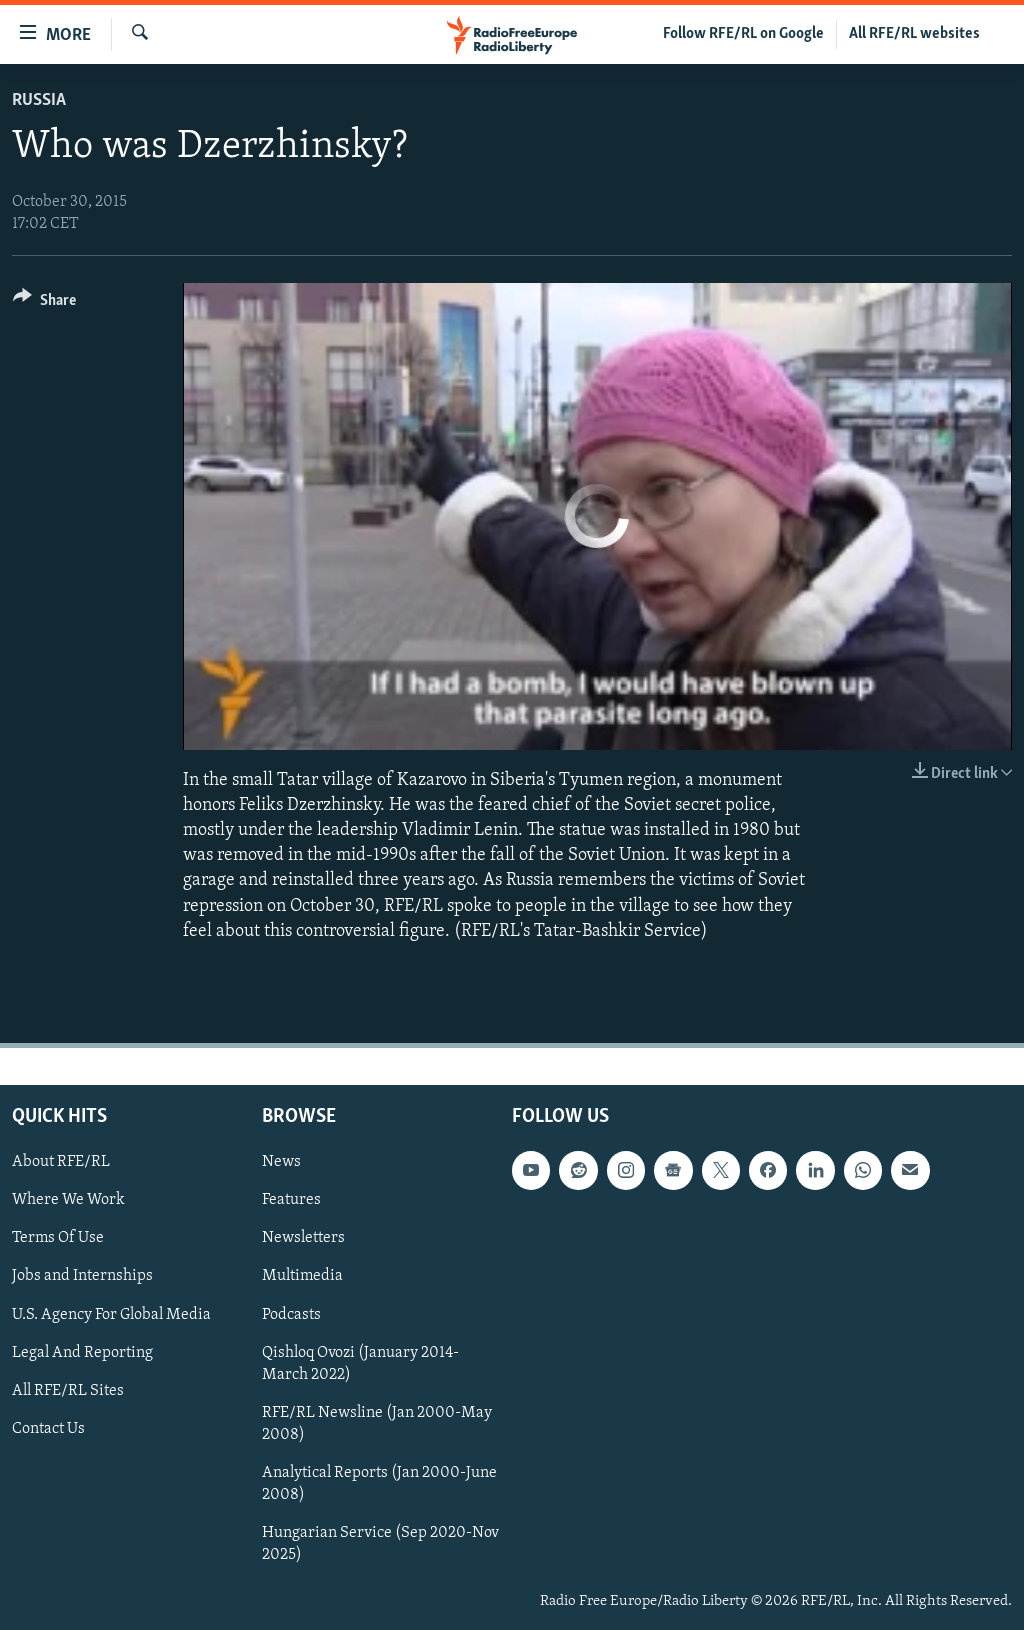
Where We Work (68, 1200)
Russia (39, 100)
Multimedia (302, 1276)
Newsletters (303, 1238)
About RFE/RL (61, 1162)
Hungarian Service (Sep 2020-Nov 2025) (380, 1544)
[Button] (44, 303)
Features (291, 1200)
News (281, 1162)
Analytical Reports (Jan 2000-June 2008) (379, 1484)
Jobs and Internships (82, 1276)
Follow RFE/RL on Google (743, 34)
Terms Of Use (58, 1238)
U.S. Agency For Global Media (111, 1314)
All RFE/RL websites (914, 34)
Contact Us (48, 1429)
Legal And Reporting (82, 1352)
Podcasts (291, 1314)
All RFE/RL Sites (68, 1391)
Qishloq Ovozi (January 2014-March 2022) (360, 1363)
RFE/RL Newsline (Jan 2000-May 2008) (377, 1424)
